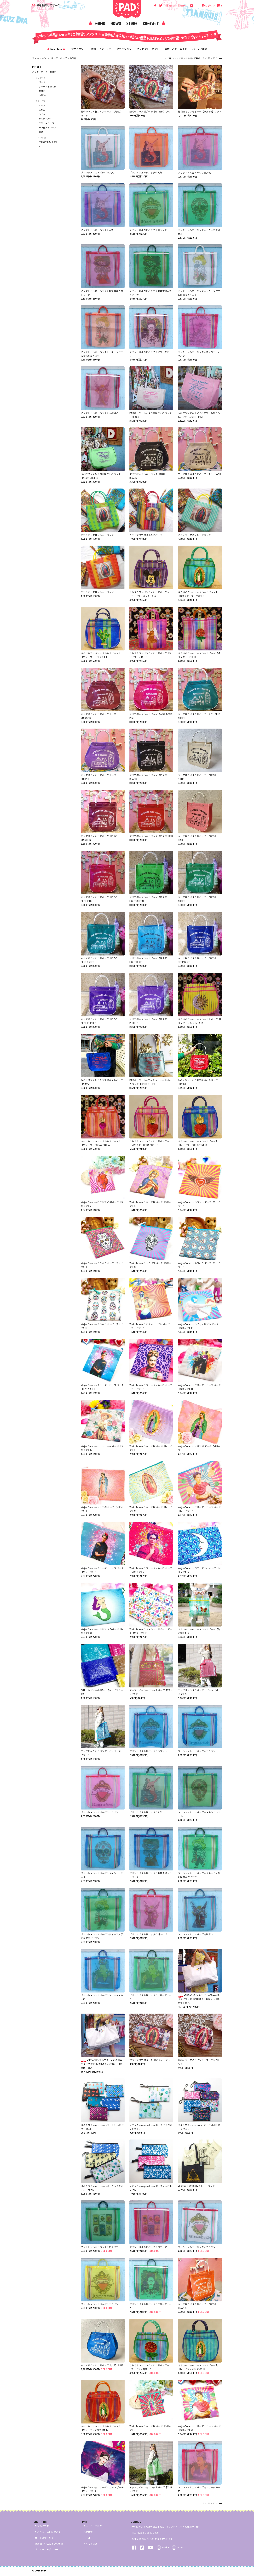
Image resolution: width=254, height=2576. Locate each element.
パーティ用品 (199, 49)
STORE (132, 23)
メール (86, 2538)
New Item (56, 49)
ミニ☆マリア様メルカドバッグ (97, 535)
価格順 (188, 58)
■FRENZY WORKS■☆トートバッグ (196, 2186)
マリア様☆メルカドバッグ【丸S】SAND (199, 474)
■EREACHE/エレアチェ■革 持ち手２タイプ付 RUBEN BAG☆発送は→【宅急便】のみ (199, 1999)
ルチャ (42, 114)
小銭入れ (43, 95)
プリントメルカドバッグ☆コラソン (148, 230)
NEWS (115, 23)
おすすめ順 (178, 58)
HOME (100, 23)
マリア (42, 105)
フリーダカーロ (46, 123)
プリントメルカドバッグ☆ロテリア (99, 2247)
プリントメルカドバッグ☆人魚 (97, 172)
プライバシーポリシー (46, 2549)
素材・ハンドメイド (176, 49)
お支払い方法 (42, 2526)
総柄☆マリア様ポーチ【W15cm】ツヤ (149, 111)
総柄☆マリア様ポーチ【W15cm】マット (151, 2060)
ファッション (124, 49)
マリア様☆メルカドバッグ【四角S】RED (151, 836)
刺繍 (41, 132)
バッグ (42, 82)
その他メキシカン (47, 127)
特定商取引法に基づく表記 (49, 2543)
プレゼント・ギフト (148, 49)
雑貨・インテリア (101, 49)
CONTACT (151, 23)
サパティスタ (45, 119)
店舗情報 (88, 2532)
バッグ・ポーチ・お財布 (63, 58)
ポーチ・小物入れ (47, 86)
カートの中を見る (44, 2538)
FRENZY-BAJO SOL (48, 142)
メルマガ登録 (90, 2543)
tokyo (177, 2547)
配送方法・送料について (48, 2532)
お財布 (42, 91)
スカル (42, 110)
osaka (163, 2547)
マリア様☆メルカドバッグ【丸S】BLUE (102, 2365)
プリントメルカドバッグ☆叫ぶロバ (99, 413)
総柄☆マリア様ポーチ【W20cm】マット (199, 111)
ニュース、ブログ (92, 2526)
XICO (41, 146)
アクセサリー (78, 49)
